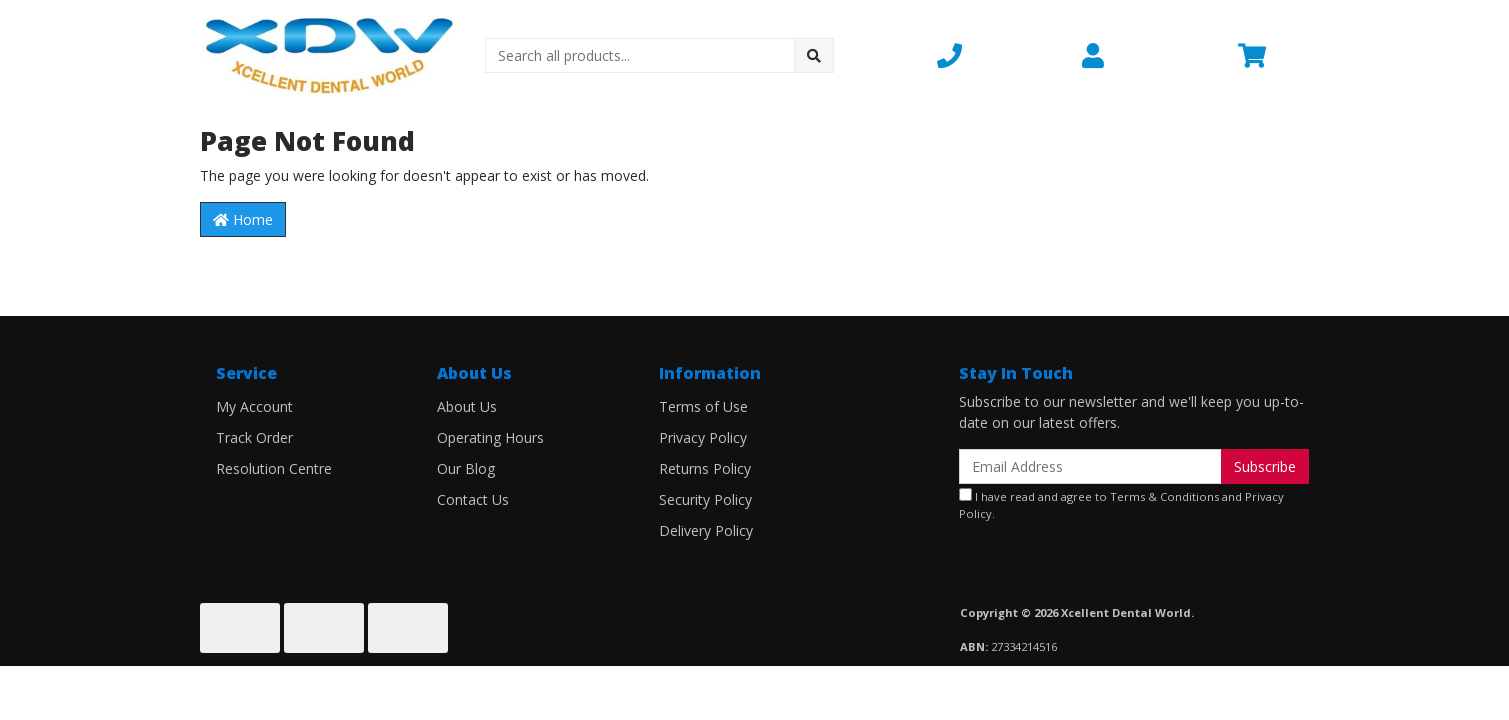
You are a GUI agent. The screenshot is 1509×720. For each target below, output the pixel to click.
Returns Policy (705, 468)
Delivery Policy (706, 530)
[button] (997, 55)
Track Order (254, 437)
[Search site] (814, 55)
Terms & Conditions (1164, 496)
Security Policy (705, 499)
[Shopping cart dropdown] (1273, 55)
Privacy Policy (703, 437)
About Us (467, 406)
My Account (254, 406)
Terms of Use (703, 406)
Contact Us (473, 499)
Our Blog (466, 468)
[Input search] (640, 55)
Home (243, 219)
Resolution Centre (274, 468)
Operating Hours (490, 437)
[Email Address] (1090, 466)
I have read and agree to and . (1121, 504)
